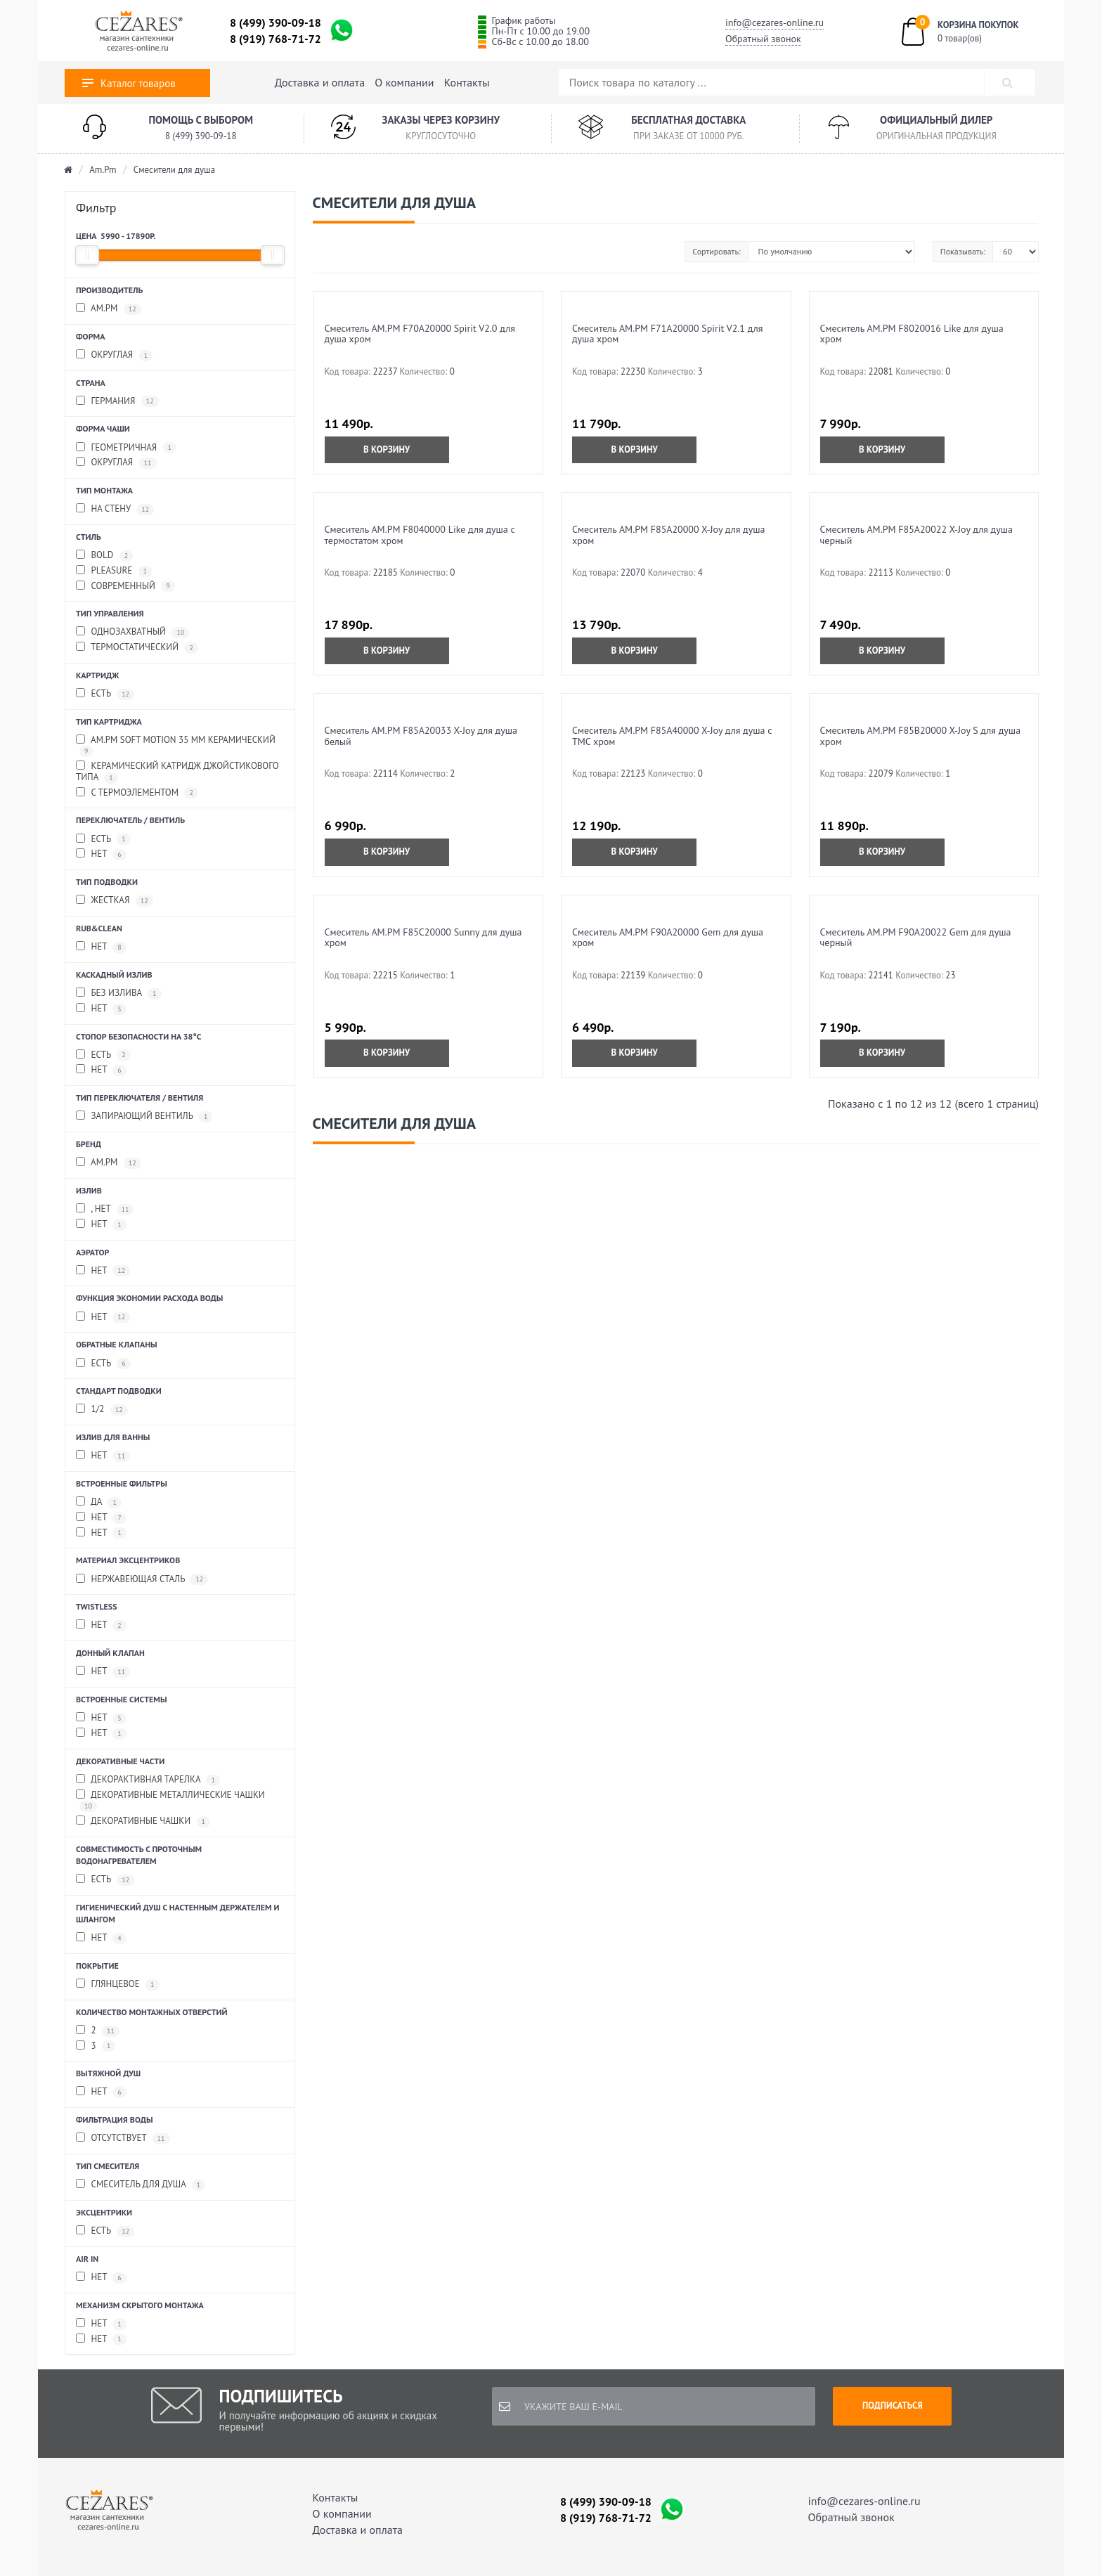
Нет (101, 854)
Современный (125, 587)
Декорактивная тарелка (148, 1780)
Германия (117, 402)
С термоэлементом (137, 793)
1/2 (102, 1410)
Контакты (467, 82)
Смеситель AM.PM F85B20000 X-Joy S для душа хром (920, 735)
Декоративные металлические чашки (170, 1800)
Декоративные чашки (143, 1821)
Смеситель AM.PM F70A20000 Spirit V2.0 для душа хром (420, 333)
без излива (119, 993)
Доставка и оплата (320, 82)
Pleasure (114, 571)
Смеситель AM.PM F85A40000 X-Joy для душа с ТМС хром (672, 735)
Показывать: (962, 251)
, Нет (105, 1209)
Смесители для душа (174, 170)
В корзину (386, 449)
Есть (105, 694)
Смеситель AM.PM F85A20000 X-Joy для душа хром (668, 534)
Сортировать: (716, 251)
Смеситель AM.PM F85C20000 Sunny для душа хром (423, 937)
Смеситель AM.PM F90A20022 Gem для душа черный (915, 937)
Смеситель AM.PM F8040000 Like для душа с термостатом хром (420, 534)
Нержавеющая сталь (142, 1580)
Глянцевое (118, 1985)
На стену (115, 509)
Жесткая (114, 901)
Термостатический (137, 648)
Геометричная (126, 448)
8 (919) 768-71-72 (275, 39)
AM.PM (108, 309)
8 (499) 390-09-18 (275, 22)
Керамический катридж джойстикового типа (177, 771)
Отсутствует (123, 2138)
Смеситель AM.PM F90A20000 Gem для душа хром (667, 937)
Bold (104, 556)
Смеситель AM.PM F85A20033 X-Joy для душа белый (421, 735)
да (99, 1502)
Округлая (114, 355)
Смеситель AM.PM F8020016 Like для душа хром (912, 333)
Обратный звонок (763, 38)
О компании (404, 82)
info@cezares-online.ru (774, 22)
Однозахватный (132, 632)
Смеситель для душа (140, 2185)
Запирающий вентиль (144, 1116)
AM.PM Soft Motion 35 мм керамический (176, 745)
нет (101, 1009)
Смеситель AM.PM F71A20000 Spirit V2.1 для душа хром (667, 333)
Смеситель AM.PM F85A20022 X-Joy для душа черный (916, 534)
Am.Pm (102, 170)
